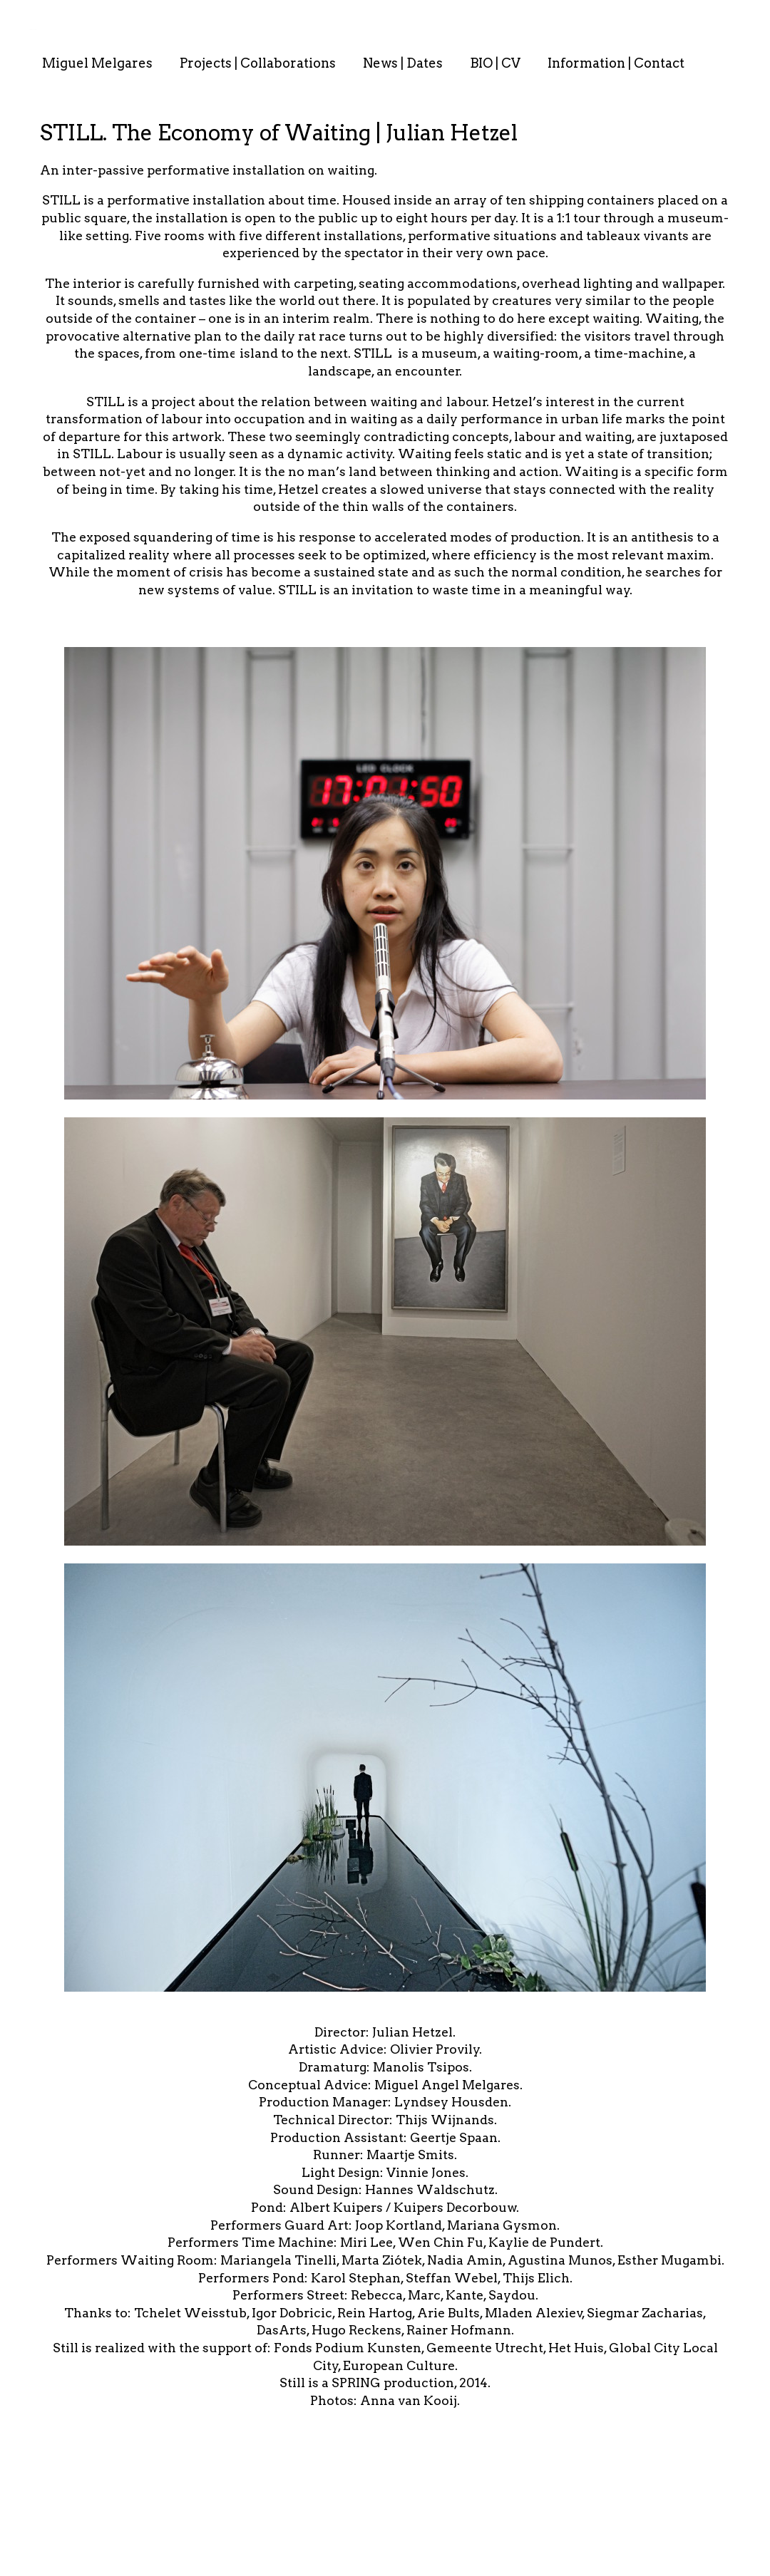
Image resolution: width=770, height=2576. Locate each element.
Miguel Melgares (97, 63)
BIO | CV (495, 63)
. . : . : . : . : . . (33, 29)
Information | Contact (616, 63)
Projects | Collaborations (258, 63)
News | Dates (403, 63)
